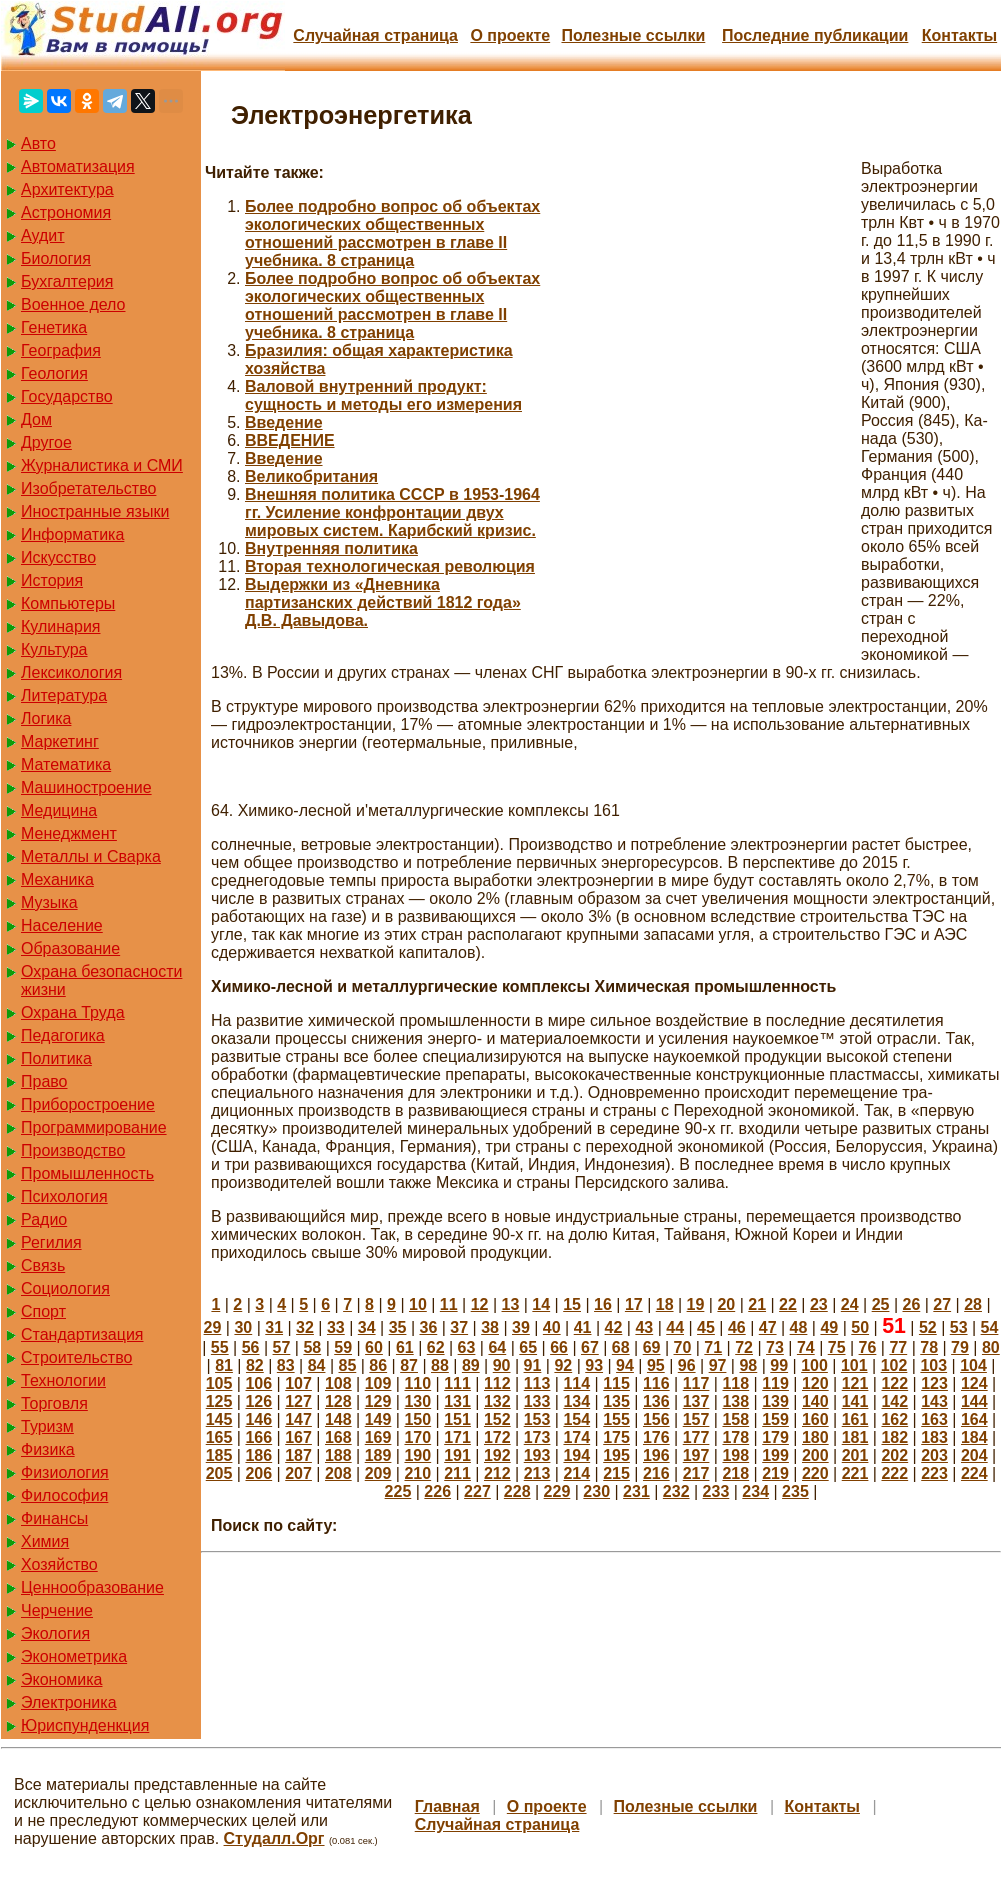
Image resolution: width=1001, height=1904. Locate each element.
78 (929, 1347)
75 (837, 1347)
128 (338, 1401)
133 (537, 1401)
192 (497, 1455)
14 (541, 1304)
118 (735, 1383)
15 (572, 1304)
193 (537, 1455)
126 (258, 1401)
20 (726, 1304)
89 (471, 1365)
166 (258, 1437)
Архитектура (67, 189)
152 (497, 1419)
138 (735, 1401)
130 (417, 1401)
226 (437, 1491)
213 (537, 1473)
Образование (70, 948)
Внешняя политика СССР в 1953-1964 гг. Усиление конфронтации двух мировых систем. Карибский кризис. (392, 512)
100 (814, 1365)
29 (213, 1327)
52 (928, 1327)
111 (457, 1383)
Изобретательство (88, 488)
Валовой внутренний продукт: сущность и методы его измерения (383, 395)
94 (625, 1365)
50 (860, 1327)
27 (942, 1304)
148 (338, 1419)
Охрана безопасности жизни (101, 980)
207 (298, 1473)
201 (855, 1455)
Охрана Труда (73, 1012)
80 (991, 1347)
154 (576, 1419)
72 (744, 1347)
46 (737, 1327)
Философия (64, 1495)
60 (374, 1347)
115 (616, 1383)
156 (656, 1419)
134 (576, 1401)
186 (258, 1455)
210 (417, 1473)
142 (894, 1401)
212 (497, 1473)
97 (718, 1365)
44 (675, 1327)
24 (850, 1304)
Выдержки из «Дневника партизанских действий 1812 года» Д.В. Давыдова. (383, 602)
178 (735, 1437)
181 (855, 1437)
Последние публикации (815, 35)
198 (735, 1455)
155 (616, 1419)
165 (219, 1437)
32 (305, 1327)
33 (336, 1327)
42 (614, 1327)
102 (894, 1365)
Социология (65, 1288)
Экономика (62, 1679)
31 (274, 1327)
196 (656, 1455)
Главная (447, 1806)
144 (974, 1401)
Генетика (54, 327)
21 (757, 1304)
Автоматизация (78, 166)
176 (656, 1437)
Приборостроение (88, 1104)
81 (224, 1365)
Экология (55, 1633)
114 (576, 1383)
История (52, 580)
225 (398, 1491)
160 (815, 1419)
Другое (46, 442)
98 (748, 1365)
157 (696, 1419)
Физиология (65, 1472)
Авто (38, 143)
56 (251, 1347)
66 (559, 1347)
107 (298, 1383)
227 (477, 1491)
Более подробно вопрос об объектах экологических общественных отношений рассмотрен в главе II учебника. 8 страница (392, 233)
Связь (43, 1265)
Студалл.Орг (274, 1838)
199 (775, 1455)
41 (583, 1327)
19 (696, 1304)
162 (894, 1419)
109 (378, 1383)
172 (497, 1437)
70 (683, 1347)
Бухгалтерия (67, 281)
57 (282, 1347)
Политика (56, 1058)
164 (974, 1419)
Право (44, 1081)
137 (696, 1401)
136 (656, 1401)
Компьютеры (68, 603)
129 (378, 1401)
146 (258, 1419)
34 (367, 1327)
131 (457, 1401)
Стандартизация (82, 1334)
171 (457, 1437)
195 (616, 1455)
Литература (64, 695)
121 (855, 1383)
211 (457, 1473)
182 (894, 1437)
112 (497, 1383)
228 (517, 1491)
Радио (44, 1219)
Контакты (959, 35)
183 (934, 1437)
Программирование (94, 1127)
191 (457, 1455)
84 (317, 1365)
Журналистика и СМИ (102, 465)
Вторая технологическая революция (390, 566)
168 (338, 1437)
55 (220, 1347)
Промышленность (87, 1173)
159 (775, 1419)
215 (616, 1473)
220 (815, 1473)
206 (258, 1473)
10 (418, 1304)
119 (775, 1383)
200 (815, 1455)
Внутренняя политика (331, 548)
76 (868, 1347)
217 (696, 1473)
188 (338, 1455)
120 (815, 1383)
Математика (66, 764)
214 (576, 1473)
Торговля (54, 1403)
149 (378, 1419)
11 (449, 1304)
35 (398, 1327)
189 (378, 1455)
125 (219, 1401)
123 (934, 1383)
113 (537, 1383)
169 (378, 1437)
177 (696, 1437)
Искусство (58, 557)
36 (428, 1327)
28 (973, 1304)
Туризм (47, 1426)
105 (219, 1383)
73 (775, 1347)
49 (829, 1327)
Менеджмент (69, 833)
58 (312, 1347)
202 (894, 1455)
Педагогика (63, 1035)
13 (511, 1304)
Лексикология (71, 672)
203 (934, 1455)
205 (219, 1473)
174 (576, 1437)
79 (960, 1347)
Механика (57, 879)
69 (652, 1347)
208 (338, 1473)
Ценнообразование (92, 1587)
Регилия (51, 1242)
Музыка (49, 902)
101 (854, 1365)
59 (343, 1347)
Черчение (57, 1610)
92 (563, 1365)
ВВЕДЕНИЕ (290, 440)
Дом (36, 419)
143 (934, 1401)
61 (405, 1347)
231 (636, 1491)
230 (596, 1491)
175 (616, 1437)
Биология (56, 258)
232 (676, 1491)
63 (467, 1347)
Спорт (43, 1311)
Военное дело (73, 304)
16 (603, 1304)
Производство (73, 1150)
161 (855, 1419)
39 (521, 1327)
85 (348, 1365)
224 (974, 1473)
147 (298, 1419)
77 (898, 1347)
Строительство (76, 1357)
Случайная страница (375, 35)
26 (911, 1304)
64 (497, 1347)
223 (934, 1473)
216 (656, 1473)
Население (62, 925)
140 (815, 1401)
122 (894, 1383)
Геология (54, 373)
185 (219, 1455)
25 (881, 1304)
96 (687, 1365)
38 (490, 1327)
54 (990, 1327)
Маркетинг (60, 741)
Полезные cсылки (633, 35)
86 (378, 1365)
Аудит (43, 235)
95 (656, 1365)
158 (735, 1419)
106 (258, 1383)
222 (894, 1473)
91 (533, 1365)
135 (616, 1401)
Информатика (72, 534)
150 (417, 1419)
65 (528, 1347)
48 (799, 1327)
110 (417, 1383)
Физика (48, 1449)
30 (243, 1327)
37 (459, 1327)
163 (934, 1419)
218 (735, 1473)
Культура (54, 649)
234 (755, 1491)
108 (338, 1383)
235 (795, 1491)
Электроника (69, 1702)
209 (378, 1473)
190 (417, 1455)
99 (779, 1365)
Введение (284, 422)
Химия (45, 1541)
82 (255, 1365)
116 (656, 1383)
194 (576, 1455)
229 (557, 1491)
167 (298, 1437)
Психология (64, 1196)
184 (974, 1437)
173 (537, 1437)
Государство (67, 396)
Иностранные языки (95, 511)
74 (806, 1347)
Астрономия (66, 212)
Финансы (54, 1518)
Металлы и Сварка (91, 856)
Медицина (59, 810)
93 (594, 1365)
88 (440, 1365)
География (61, 350)
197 (696, 1455)
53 (959, 1327)
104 (973, 1365)
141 (855, 1401)
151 (457, 1419)
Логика (46, 718)
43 (644, 1327)
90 (502, 1365)
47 (768, 1327)
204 (974, 1455)
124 (974, 1383)
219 (775, 1473)
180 (815, 1437)
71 (713, 1347)
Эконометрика (74, 1656)
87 (409, 1365)
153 (537, 1419)
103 (933, 1365)
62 (436, 1347)
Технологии (63, 1380)
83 (286, 1365)
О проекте (510, 35)
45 (706, 1327)
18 (665, 1304)
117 (696, 1383)
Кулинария (60, 626)
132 (497, 1401)
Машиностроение (86, 787)
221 (855, 1473)
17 (634, 1304)
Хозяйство (59, 1564)
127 (298, 1401)
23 (819, 1304)
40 (552, 1327)
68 (621, 1347)
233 (716, 1491)
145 (219, 1419)
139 (775, 1401)
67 (590, 1347)
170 (417, 1437)
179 (775, 1437)
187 (298, 1455)
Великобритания (311, 476)
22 (788, 1304)
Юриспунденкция (85, 1725)
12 (480, 1304)
